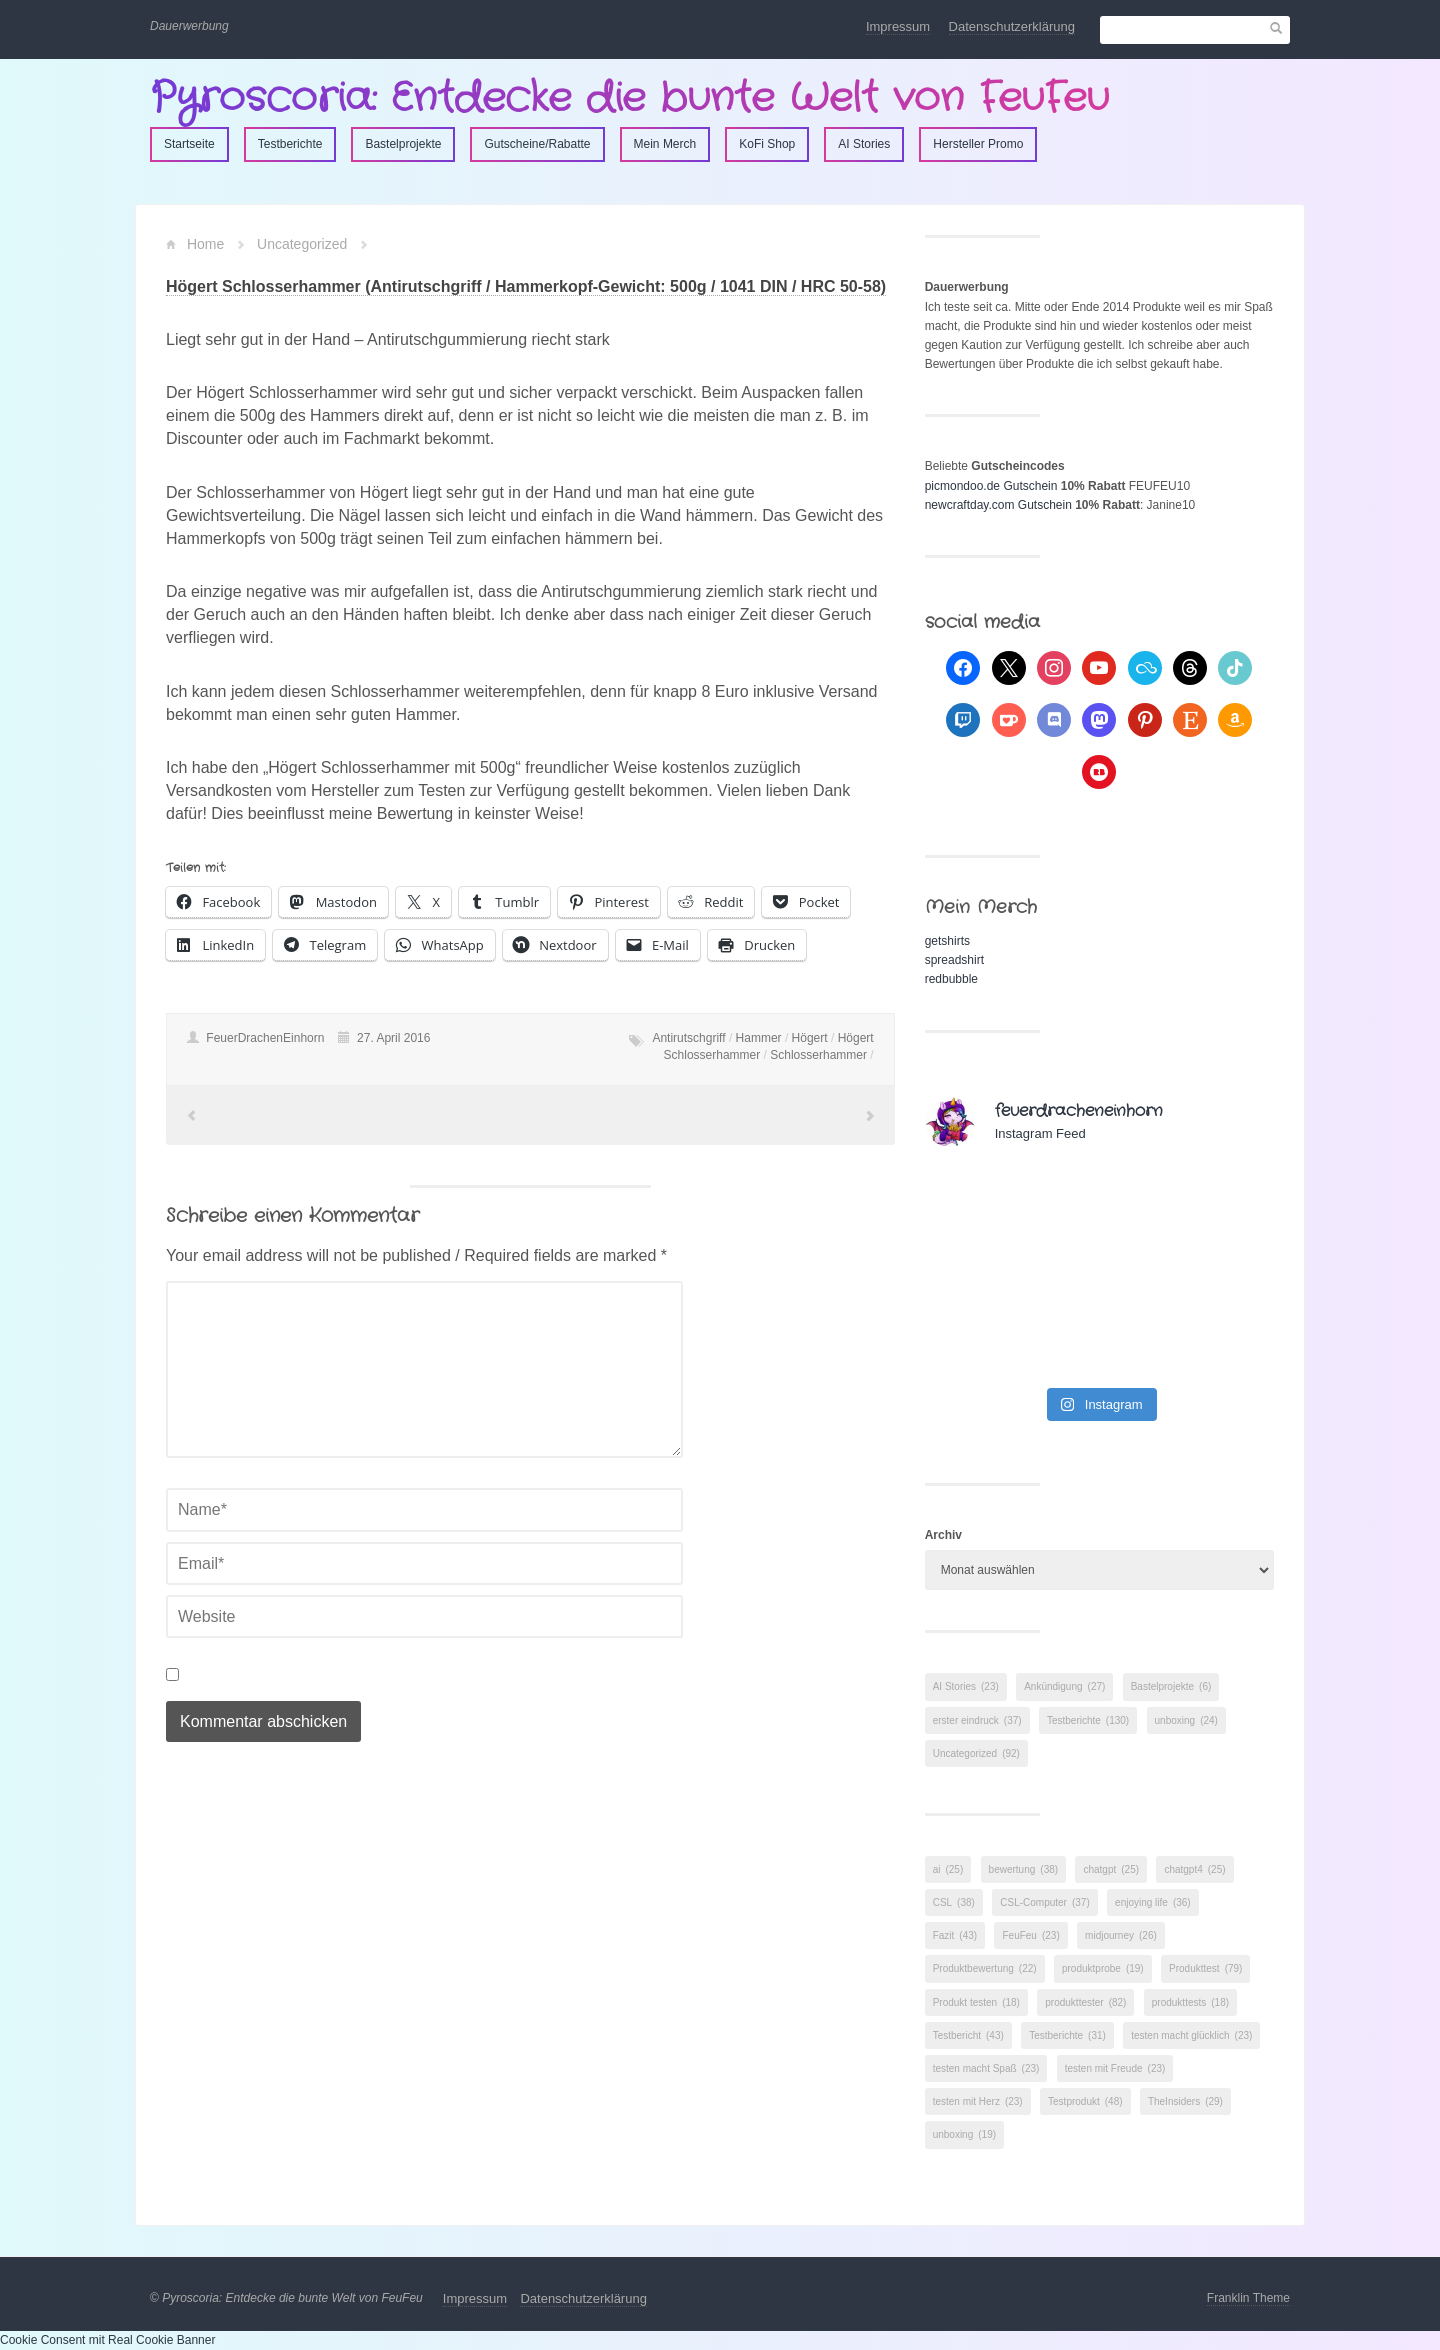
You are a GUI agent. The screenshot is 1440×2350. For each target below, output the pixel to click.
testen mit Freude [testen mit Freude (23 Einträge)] (1115, 2068)
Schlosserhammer (818, 1055)
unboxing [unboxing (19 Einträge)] (964, 2134)
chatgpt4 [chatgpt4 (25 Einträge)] (1194, 1869)
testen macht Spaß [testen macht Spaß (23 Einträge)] (986, 2068)
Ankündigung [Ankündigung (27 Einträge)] (1064, 1686)
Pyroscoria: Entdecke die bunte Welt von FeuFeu (629, 98)
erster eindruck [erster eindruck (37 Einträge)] (977, 1720)
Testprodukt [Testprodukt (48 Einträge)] (1085, 2101)
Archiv (943, 1535)
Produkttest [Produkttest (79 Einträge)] (1205, 1968)
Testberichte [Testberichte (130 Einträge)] (1088, 1720)
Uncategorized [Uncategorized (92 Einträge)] (976, 1753)
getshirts (947, 941)
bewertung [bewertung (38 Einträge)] (1024, 1869)
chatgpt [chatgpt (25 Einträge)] (1111, 1869)
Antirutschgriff (688, 1038)
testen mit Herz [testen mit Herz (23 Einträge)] (978, 2101)
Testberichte (290, 144)
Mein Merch (665, 144)
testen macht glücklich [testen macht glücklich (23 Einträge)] (1191, 2035)
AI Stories (864, 144)
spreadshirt (954, 960)
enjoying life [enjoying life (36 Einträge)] (1153, 1902)
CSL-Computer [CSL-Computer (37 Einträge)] (1045, 1902)
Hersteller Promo (978, 144)
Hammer (759, 1038)
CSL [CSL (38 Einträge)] (954, 1902)
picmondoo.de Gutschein (991, 486)
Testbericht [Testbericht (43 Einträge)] (968, 2035)
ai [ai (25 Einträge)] (948, 1869)
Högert (810, 1038)
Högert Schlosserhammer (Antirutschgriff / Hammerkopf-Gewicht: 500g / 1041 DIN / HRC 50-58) (526, 286)
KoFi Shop (767, 144)
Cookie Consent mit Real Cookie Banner (107, 2340)
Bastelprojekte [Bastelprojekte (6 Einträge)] (1171, 1686)
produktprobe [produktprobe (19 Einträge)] (1103, 1968)
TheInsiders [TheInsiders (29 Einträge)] (1185, 2101)
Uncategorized (302, 244)
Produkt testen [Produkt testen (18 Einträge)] (976, 2002)
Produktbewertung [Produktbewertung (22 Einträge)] (985, 1968)
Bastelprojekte (403, 144)
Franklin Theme (1248, 2298)
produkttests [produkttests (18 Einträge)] (1190, 2002)
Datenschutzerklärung (1012, 26)
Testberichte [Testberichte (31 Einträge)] (1067, 2035)
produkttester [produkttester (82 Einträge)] (1085, 2002)
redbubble (951, 979)
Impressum (898, 26)
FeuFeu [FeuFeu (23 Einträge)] (1030, 1935)
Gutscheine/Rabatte (537, 144)
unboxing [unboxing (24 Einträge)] (1186, 1720)
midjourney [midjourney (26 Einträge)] (1121, 1935)
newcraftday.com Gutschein (998, 505)
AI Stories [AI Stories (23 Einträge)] (966, 1686)
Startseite (189, 144)
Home (205, 244)
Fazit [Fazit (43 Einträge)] (955, 1935)
